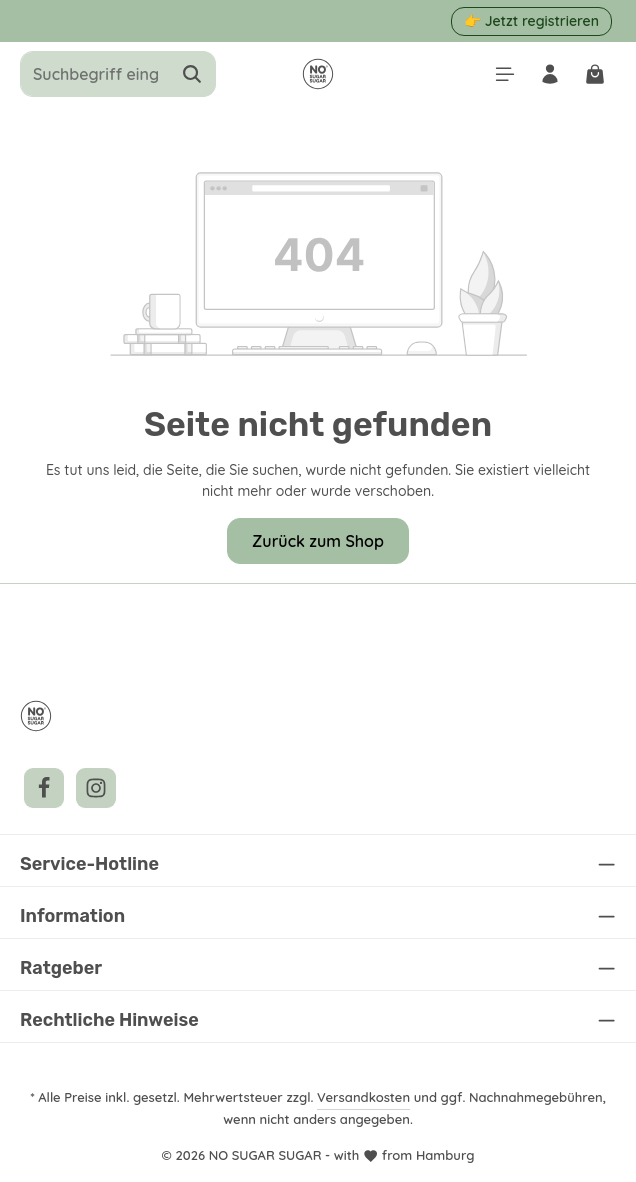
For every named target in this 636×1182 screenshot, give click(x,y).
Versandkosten (366, 1096)
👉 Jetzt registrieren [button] (532, 21)
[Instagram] (96, 788)
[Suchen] (192, 74)
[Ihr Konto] (547, 74)
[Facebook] (44, 788)
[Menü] (500, 74)
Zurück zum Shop (318, 540)
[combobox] (95, 74)
